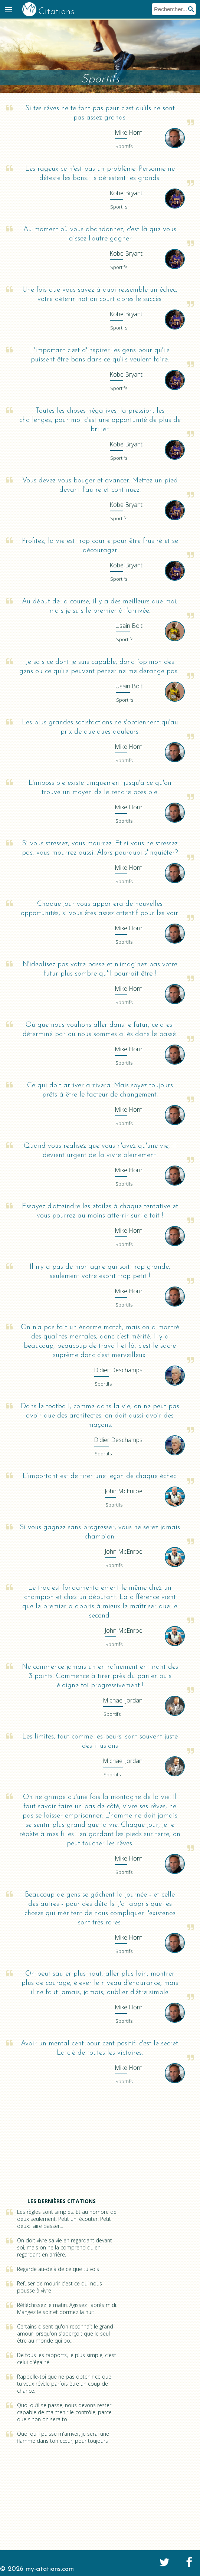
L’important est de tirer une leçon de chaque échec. (100, 1476)
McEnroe (123, 1491)
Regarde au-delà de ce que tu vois (58, 2268)
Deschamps (118, 1370)
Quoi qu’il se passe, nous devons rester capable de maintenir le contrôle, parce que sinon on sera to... (64, 2412)
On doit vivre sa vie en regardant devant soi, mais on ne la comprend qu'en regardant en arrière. (64, 2247)
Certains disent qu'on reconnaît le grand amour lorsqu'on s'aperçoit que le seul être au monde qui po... (65, 2333)
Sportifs (123, 146)
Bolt (128, 626)
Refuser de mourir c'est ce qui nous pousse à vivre (59, 2287)
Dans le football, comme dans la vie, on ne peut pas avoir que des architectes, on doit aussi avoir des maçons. (100, 1416)
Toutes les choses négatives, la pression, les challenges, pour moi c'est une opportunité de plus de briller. (100, 420)
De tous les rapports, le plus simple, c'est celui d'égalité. (66, 2358)
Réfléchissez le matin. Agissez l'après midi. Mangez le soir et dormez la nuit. (67, 2308)
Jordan (122, 1700)
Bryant (125, 193)
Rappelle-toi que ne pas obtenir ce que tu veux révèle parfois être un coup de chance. (64, 2383)
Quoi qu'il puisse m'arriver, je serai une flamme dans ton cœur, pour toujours (63, 2437)
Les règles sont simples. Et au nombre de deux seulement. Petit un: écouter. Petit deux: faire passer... (67, 2218)
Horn (128, 132)
